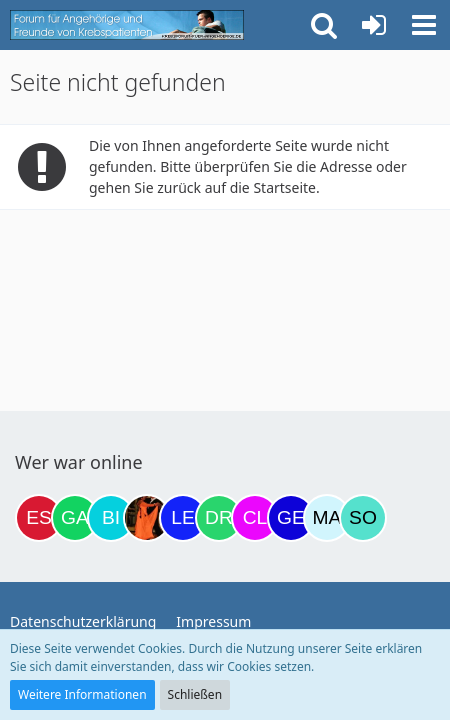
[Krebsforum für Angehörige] (127, 25)
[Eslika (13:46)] (39, 518)
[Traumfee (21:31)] (147, 518)
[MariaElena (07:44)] (327, 518)
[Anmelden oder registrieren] (374, 25)
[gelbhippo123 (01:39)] (291, 518)
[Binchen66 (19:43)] (111, 518)
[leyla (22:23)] (183, 518)
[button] (424, 25)
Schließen (195, 694)
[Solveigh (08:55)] (363, 518)
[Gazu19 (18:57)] (75, 518)
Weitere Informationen (82, 694)
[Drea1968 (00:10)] (219, 518)
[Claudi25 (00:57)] (255, 518)
